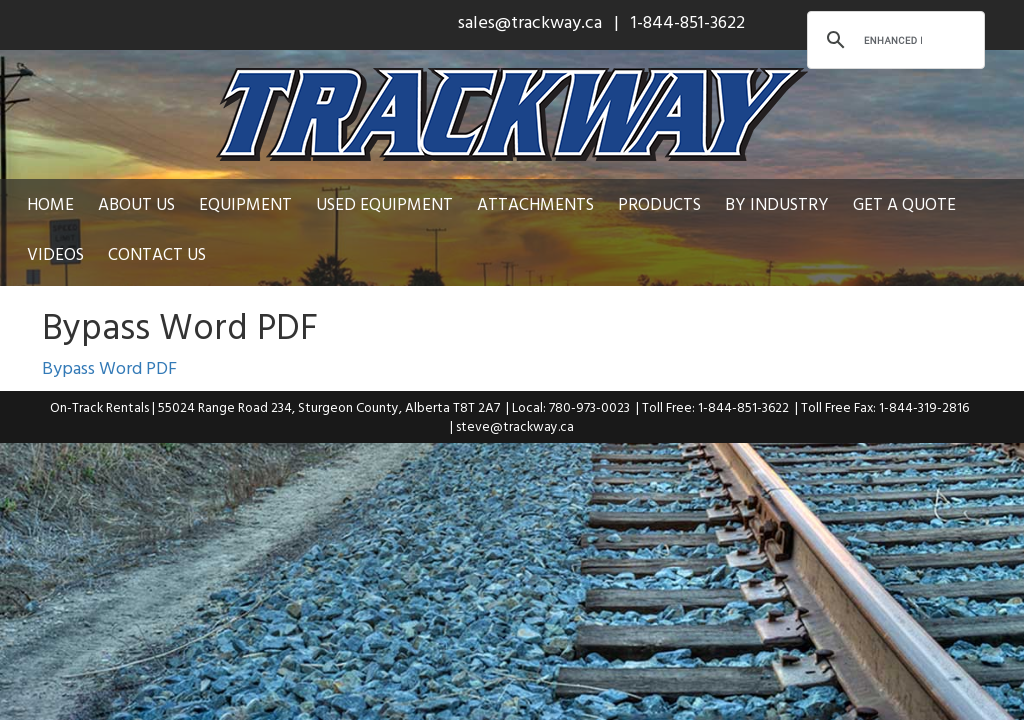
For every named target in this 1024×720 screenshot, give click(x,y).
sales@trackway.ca (530, 21)
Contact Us (157, 253)
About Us (136, 203)
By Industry (777, 203)
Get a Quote (904, 203)
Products (659, 203)
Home (50, 203)
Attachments (535, 203)
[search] (893, 40)
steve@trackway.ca (515, 426)
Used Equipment (384, 203)
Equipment (245, 203)
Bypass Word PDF (109, 367)
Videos (55, 253)
